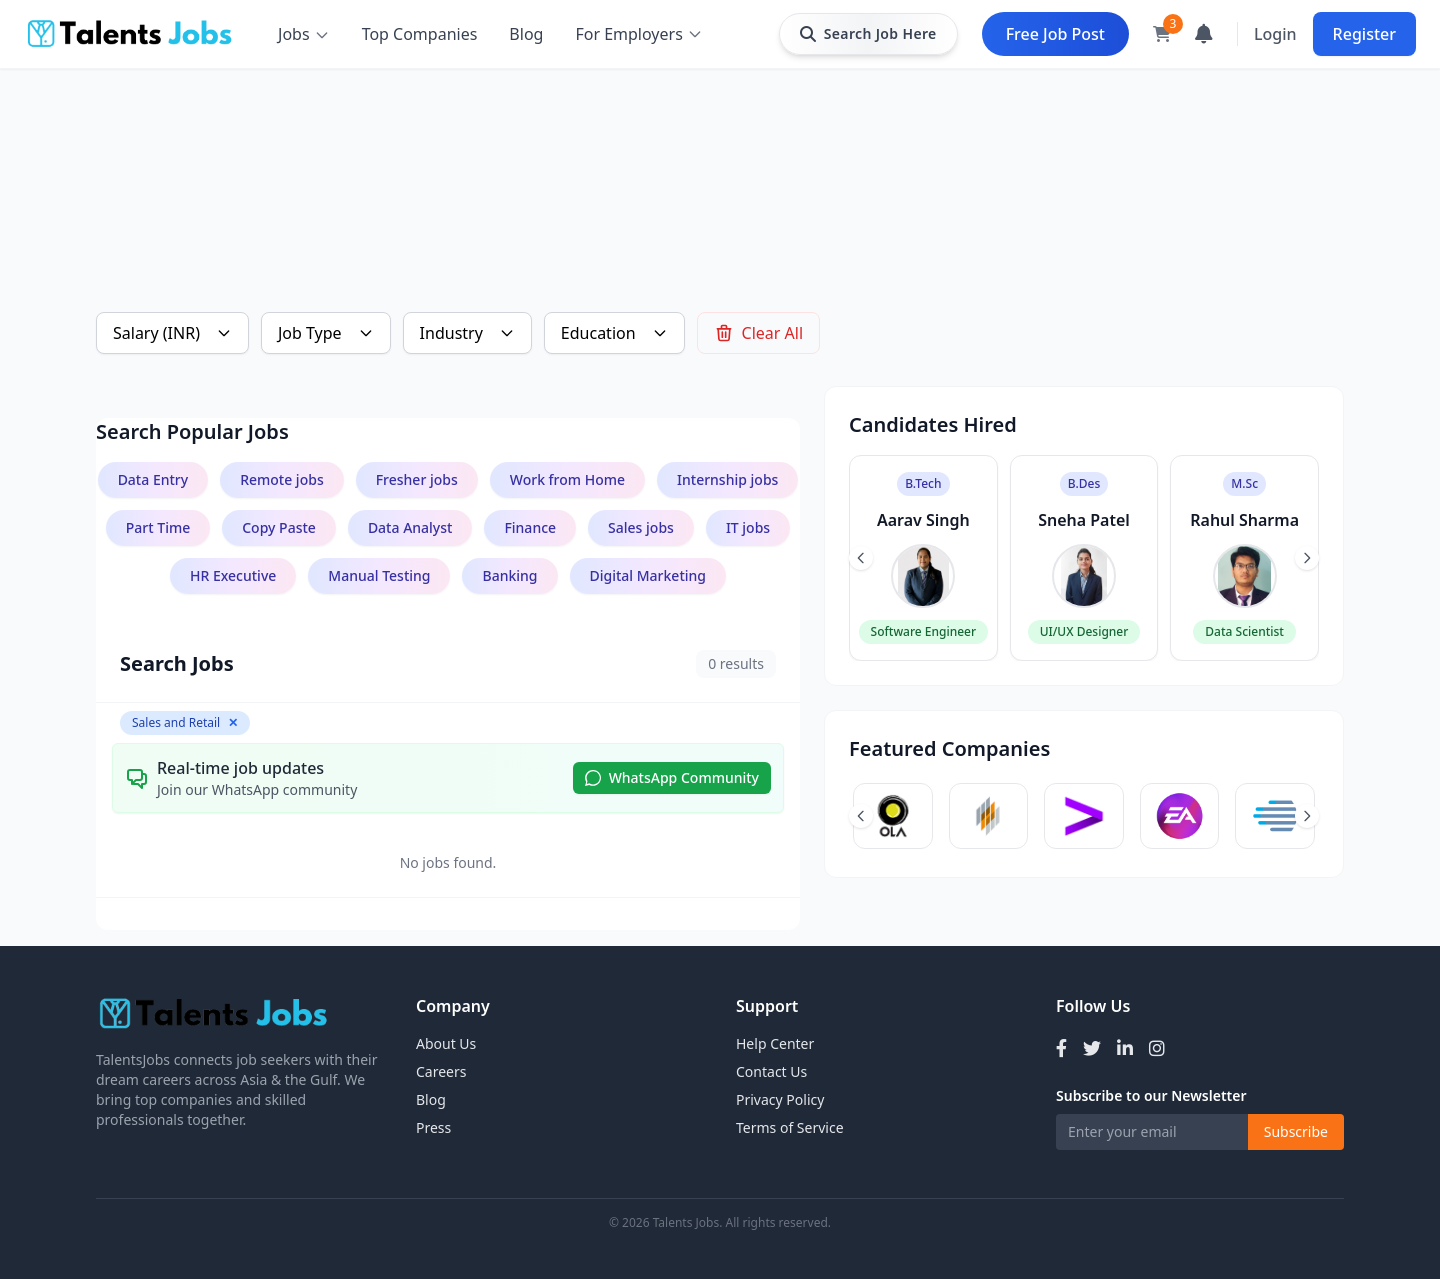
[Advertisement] (696, 156)
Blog (526, 34)
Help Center (775, 1043)
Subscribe (1296, 1131)
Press (433, 1127)
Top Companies (420, 34)
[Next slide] (1307, 558)
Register (1364, 34)
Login (1275, 34)
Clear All (759, 333)
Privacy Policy (780, 1099)
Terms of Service (790, 1127)
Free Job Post (1055, 34)
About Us (446, 1043)
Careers (441, 1071)
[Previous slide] (861, 558)
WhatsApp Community (672, 777)
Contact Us (771, 1071)
